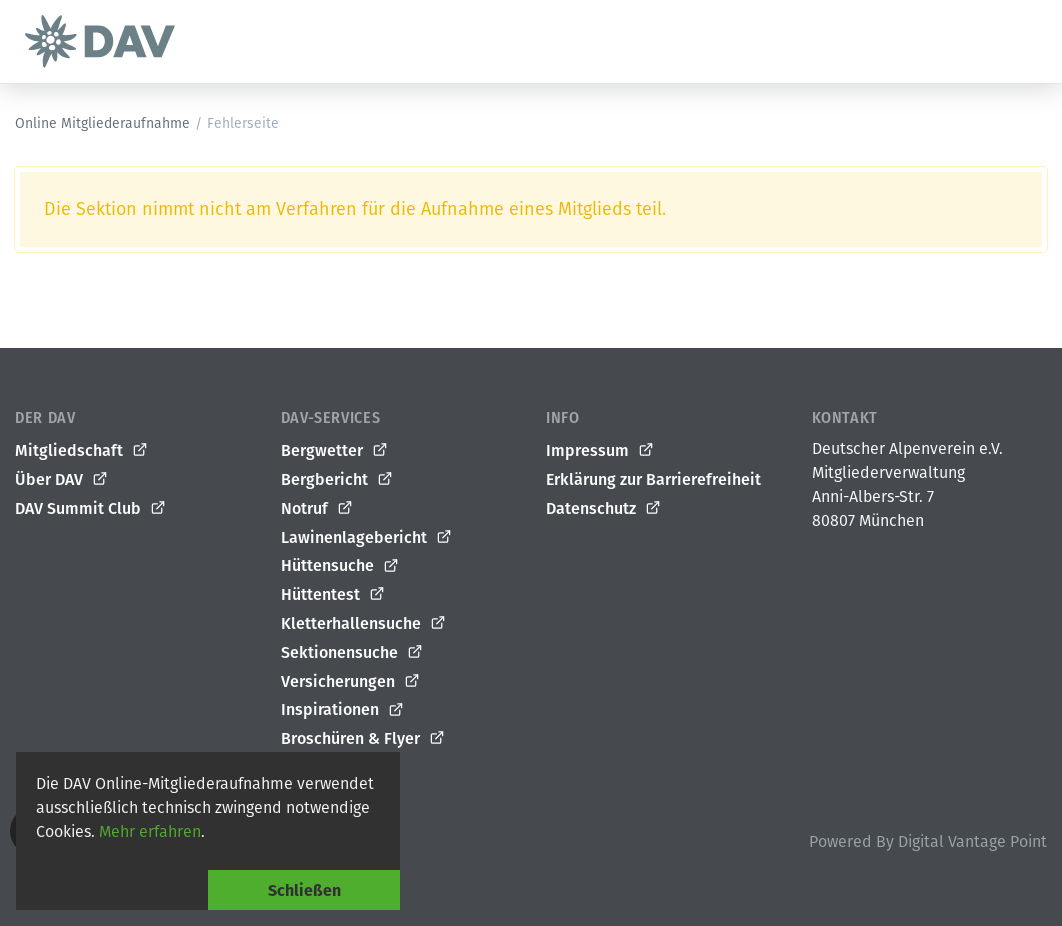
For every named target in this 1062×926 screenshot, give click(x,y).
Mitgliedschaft (82, 451)
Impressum (600, 451)
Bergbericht (337, 480)
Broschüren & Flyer (363, 739)
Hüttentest (333, 595)
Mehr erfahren (150, 831)
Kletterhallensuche (364, 624)
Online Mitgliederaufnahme (102, 123)
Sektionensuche (352, 653)
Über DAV (62, 480)
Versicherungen (351, 682)
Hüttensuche (340, 566)
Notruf (317, 509)
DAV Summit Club (91, 509)
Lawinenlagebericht (367, 538)
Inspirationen (343, 710)
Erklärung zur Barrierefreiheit (653, 479)
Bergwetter (335, 451)
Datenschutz (604, 509)
